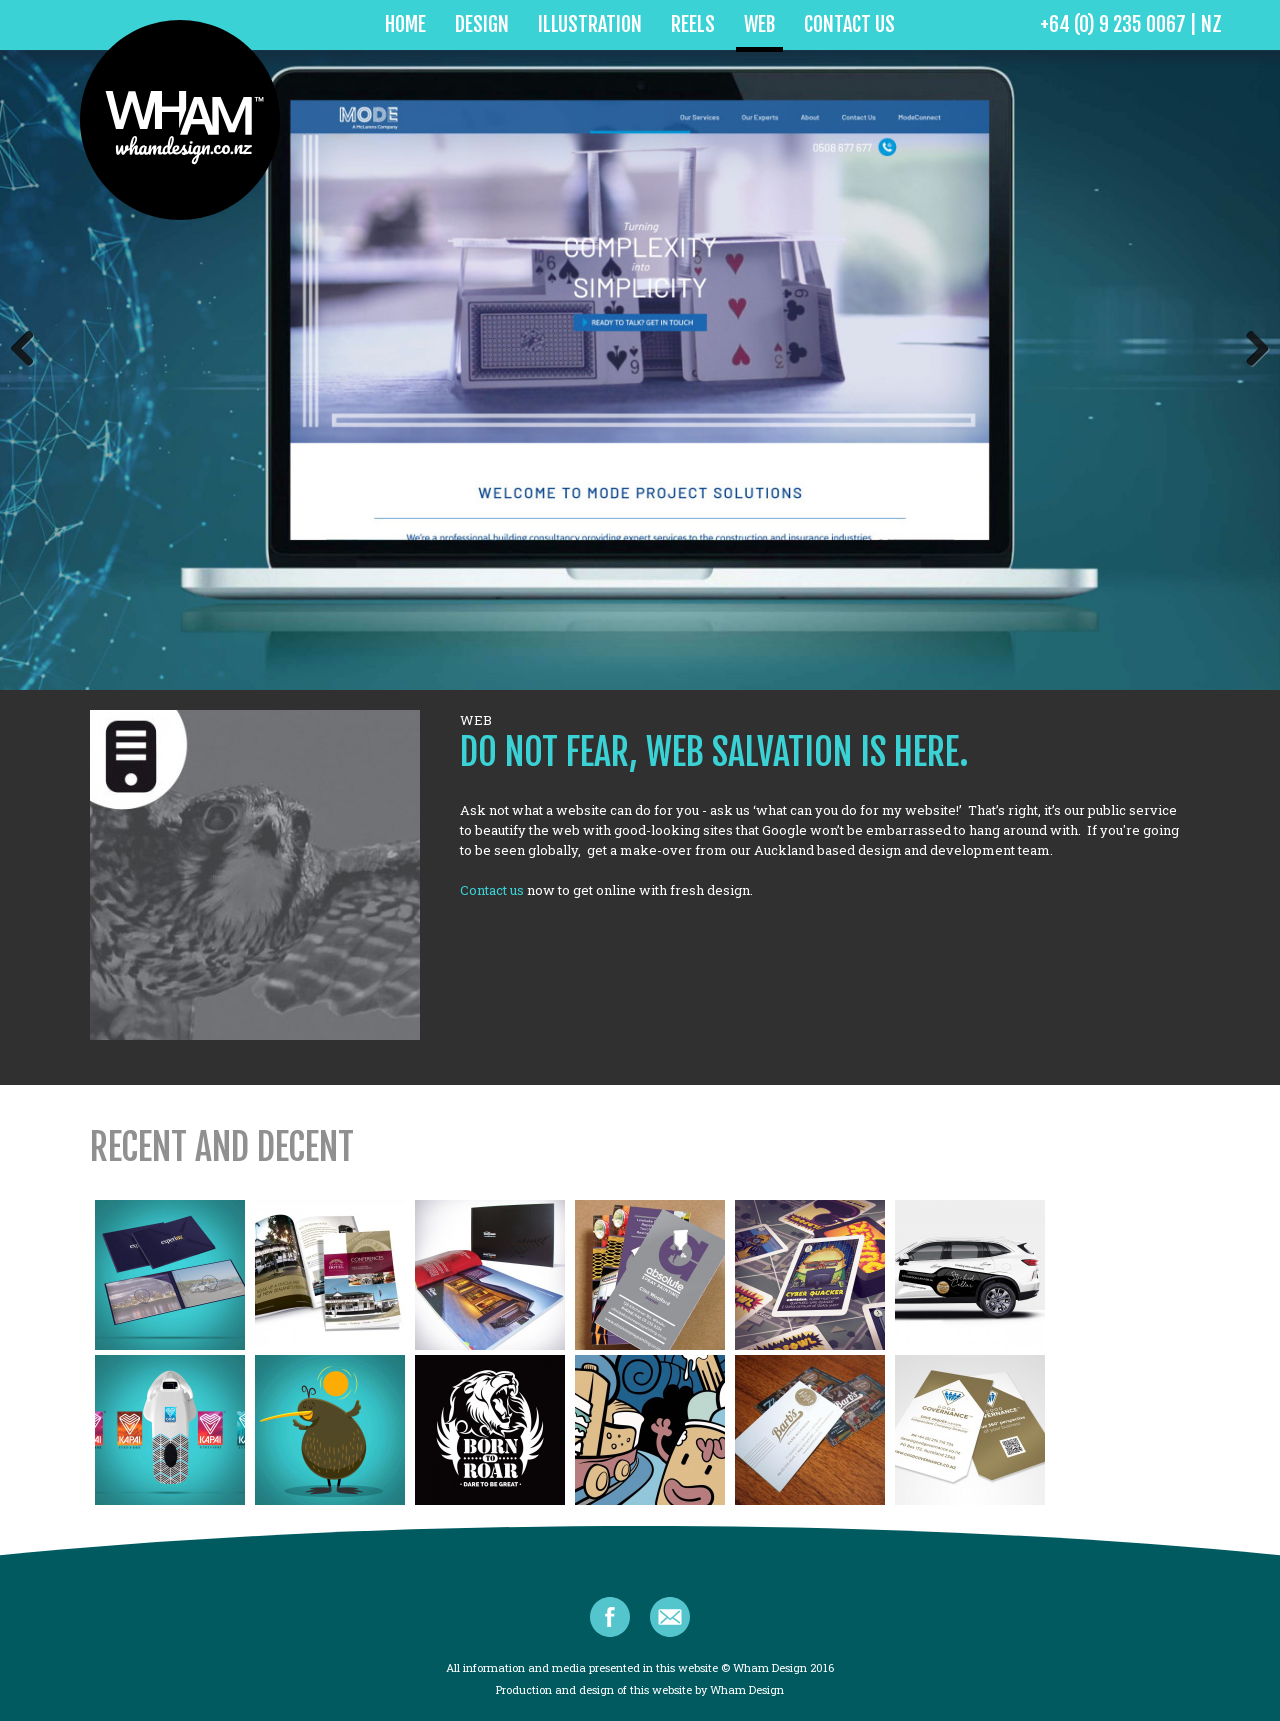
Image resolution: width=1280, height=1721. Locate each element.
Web (759, 24)
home (405, 24)
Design (482, 24)
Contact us (492, 890)
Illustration (590, 24)
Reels (693, 24)
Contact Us (849, 24)
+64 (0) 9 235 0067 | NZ (1131, 24)
